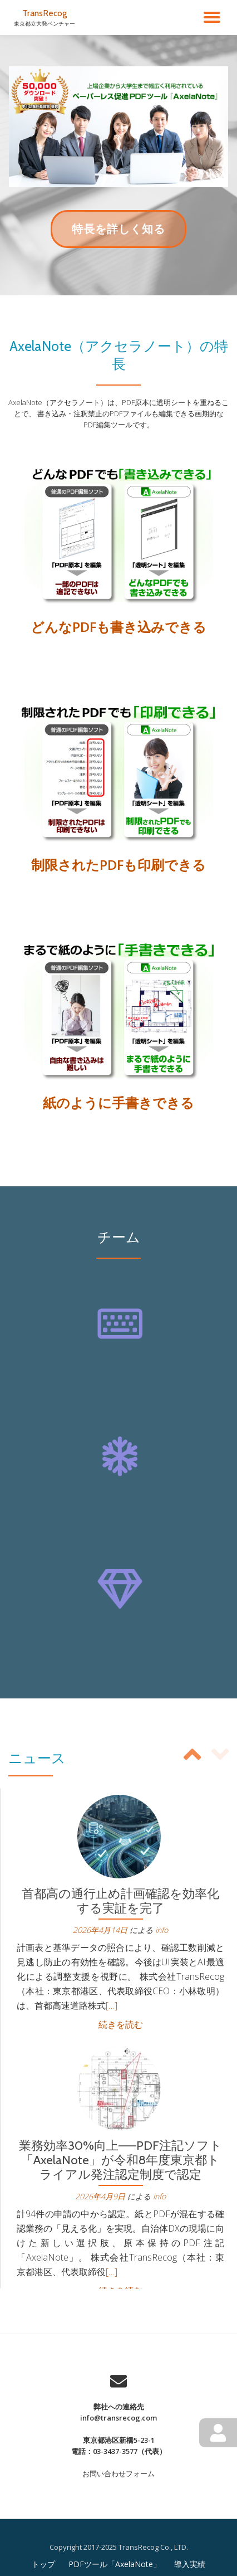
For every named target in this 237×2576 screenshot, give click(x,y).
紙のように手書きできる (118, 1102)
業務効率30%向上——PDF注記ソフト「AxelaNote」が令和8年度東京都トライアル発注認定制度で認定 (120, 2160)
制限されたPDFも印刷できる (118, 864)
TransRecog (44, 13)
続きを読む (120, 2024)
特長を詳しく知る (118, 234)
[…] (111, 2005)
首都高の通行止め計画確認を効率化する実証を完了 (120, 1901)
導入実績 (189, 2564)
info (161, 1930)
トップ (43, 2564)
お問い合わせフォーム (118, 2473)
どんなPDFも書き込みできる (118, 626)
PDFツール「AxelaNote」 (114, 2564)
